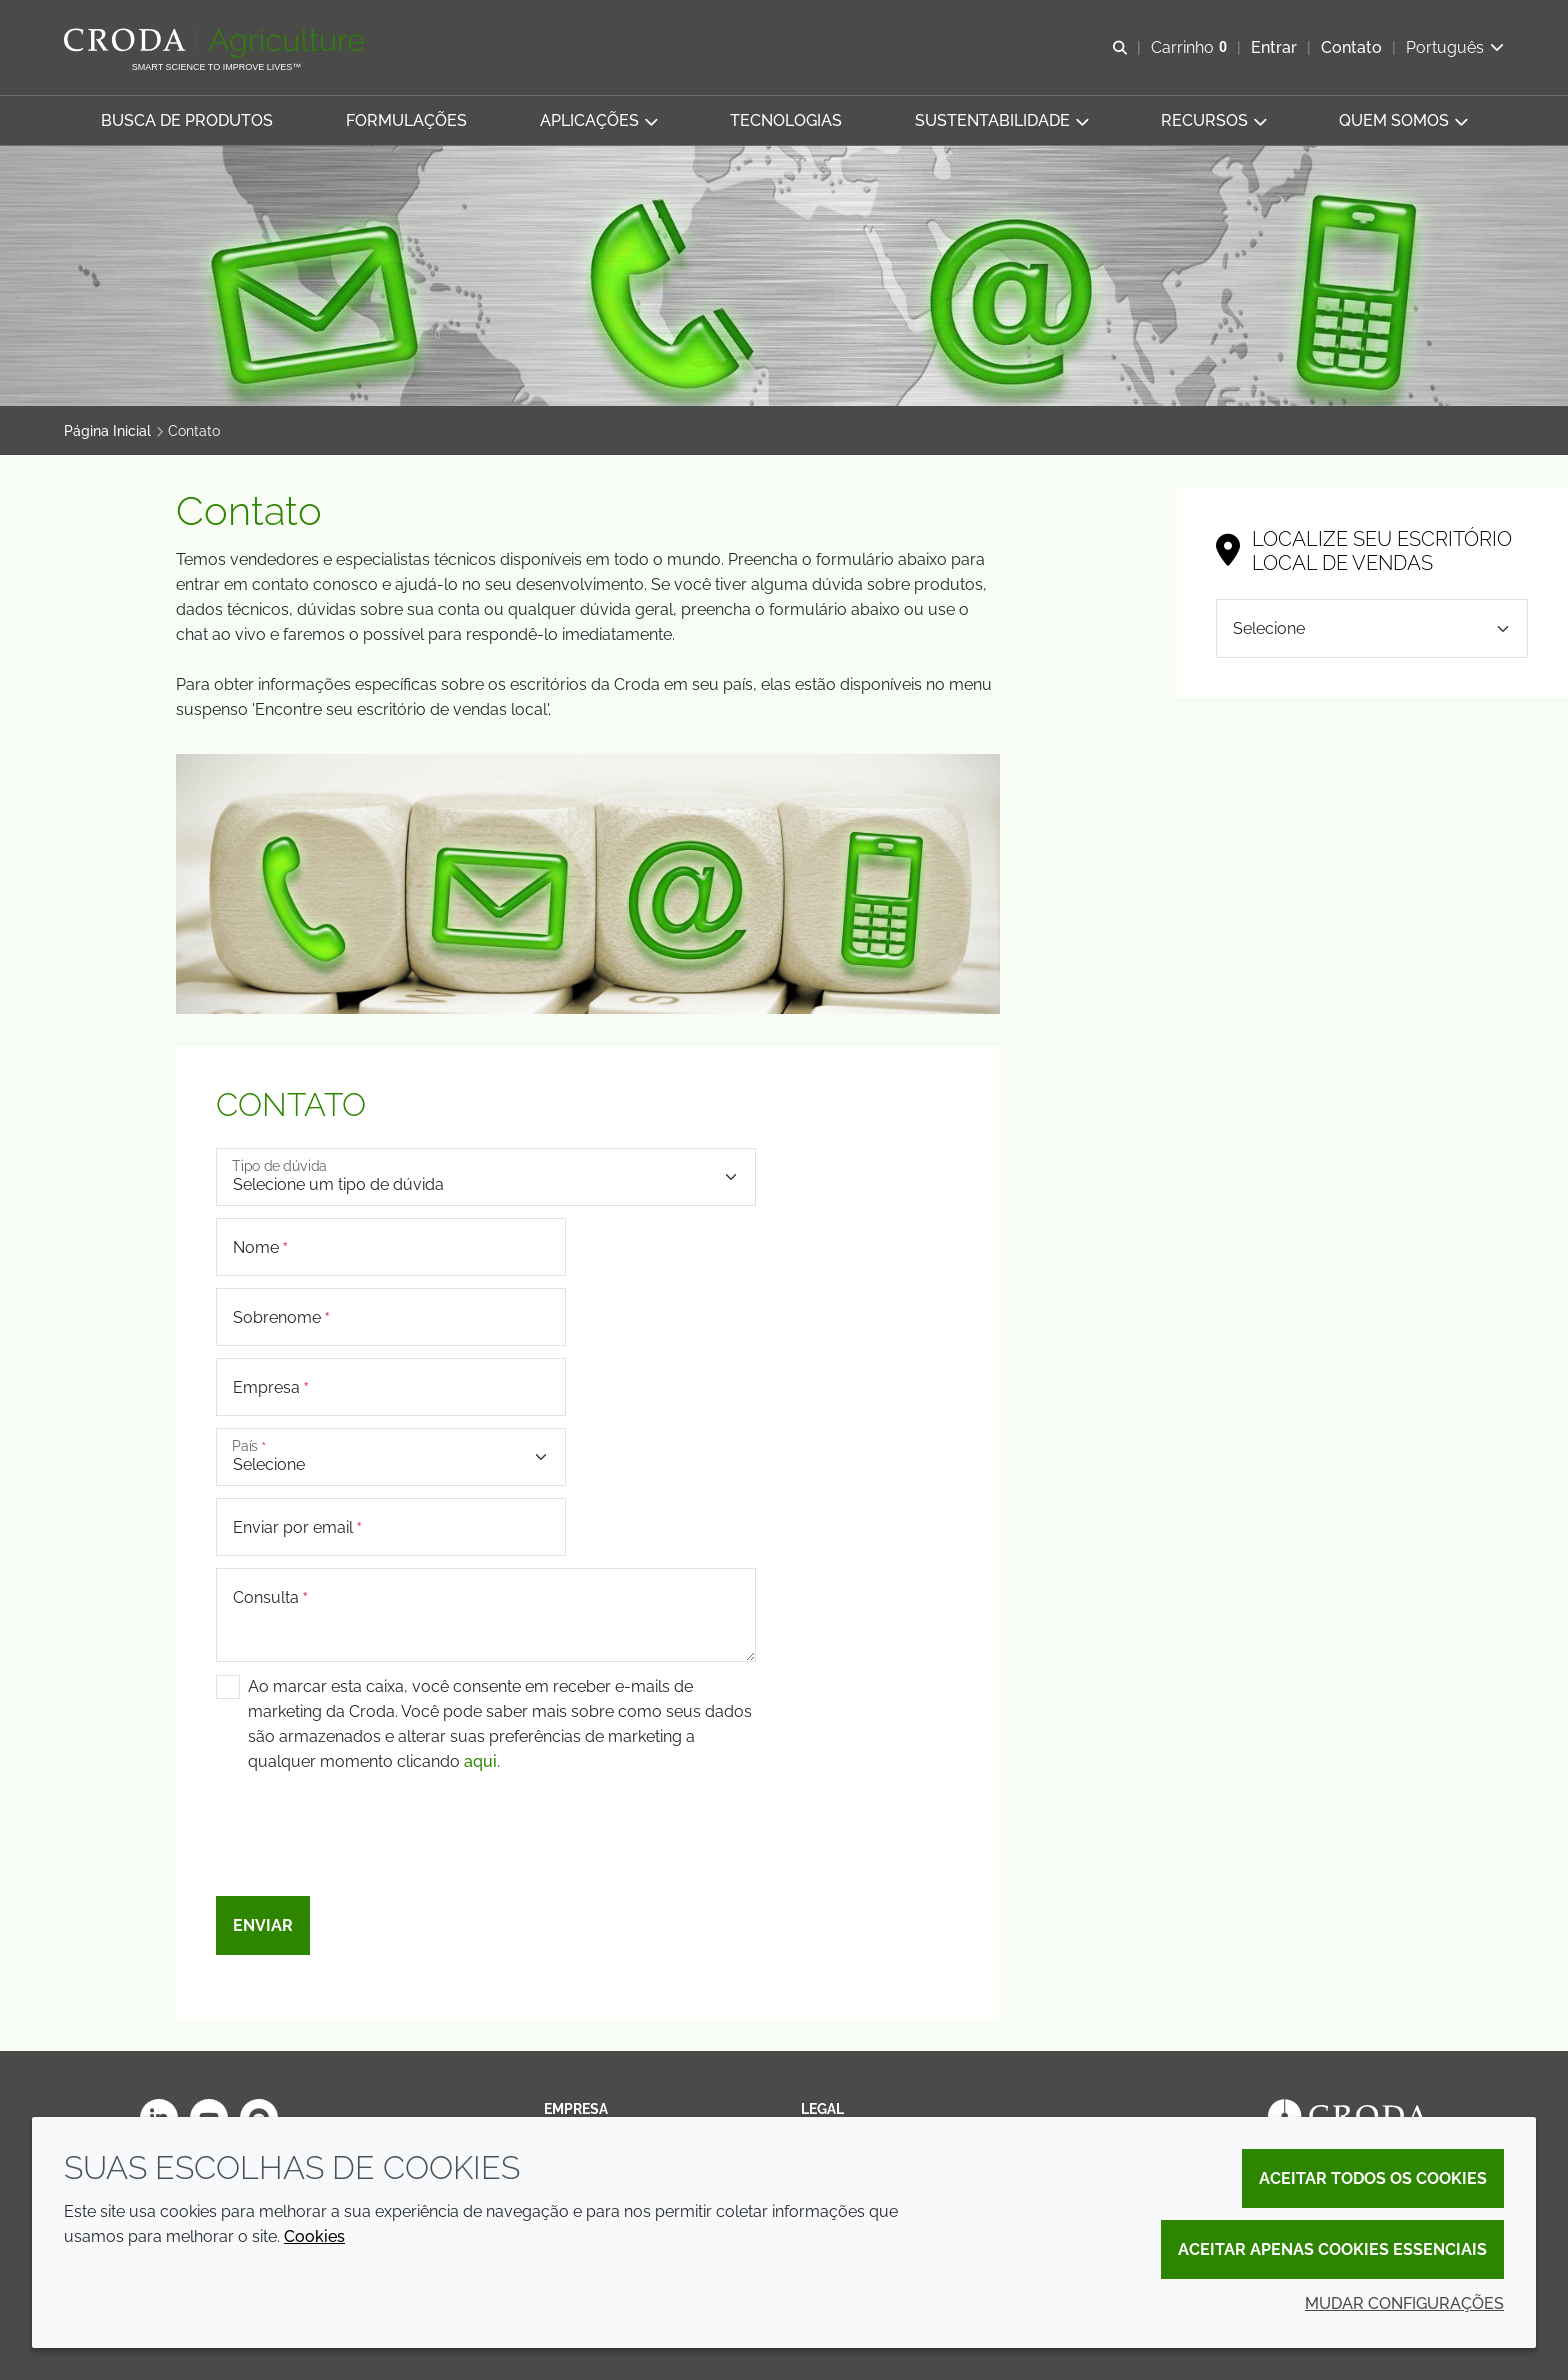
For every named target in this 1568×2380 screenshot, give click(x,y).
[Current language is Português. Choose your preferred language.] (1455, 47)
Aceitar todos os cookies (1373, 2178)
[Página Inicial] (216, 43)
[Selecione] (1372, 628)
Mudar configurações (1404, 2303)
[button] (187, 120)
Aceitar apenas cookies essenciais (1332, 2249)
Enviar (263, 1925)
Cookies (314, 2236)
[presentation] (368, 1845)
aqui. (482, 1761)
